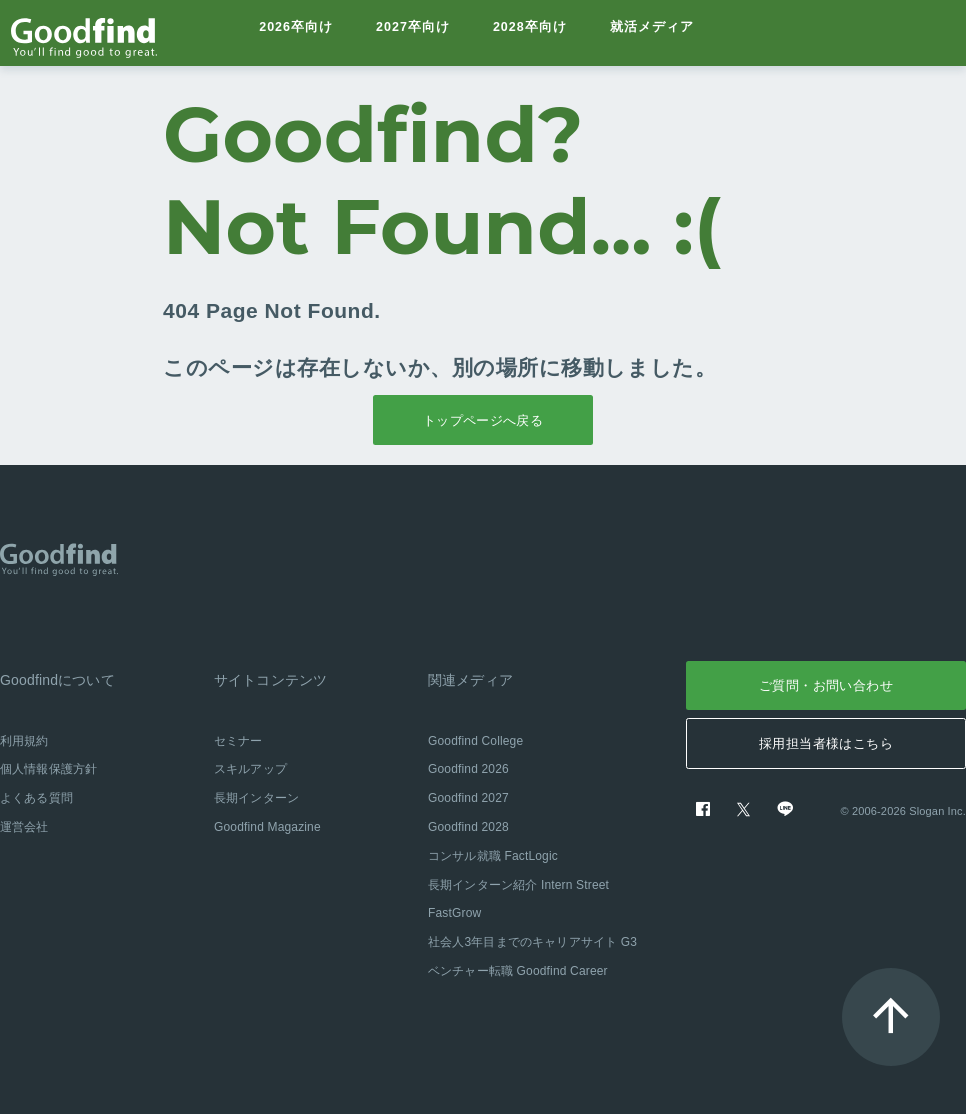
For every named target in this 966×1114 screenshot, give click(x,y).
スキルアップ (250, 769)
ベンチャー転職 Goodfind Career (518, 971)
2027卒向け (414, 32)
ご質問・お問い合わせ (826, 685)
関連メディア (470, 680)
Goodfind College (475, 741)
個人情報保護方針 (48, 769)
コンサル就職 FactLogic (493, 856)
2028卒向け (533, 32)
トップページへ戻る (483, 420)
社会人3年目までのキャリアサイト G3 (532, 942)
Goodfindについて (57, 680)
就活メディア (656, 32)
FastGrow (454, 913)
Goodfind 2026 (468, 769)
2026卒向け (296, 32)
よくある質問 (36, 798)
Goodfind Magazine (267, 827)
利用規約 (24, 741)
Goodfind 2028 (468, 827)
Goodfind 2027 (468, 798)
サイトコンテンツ (270, 680)
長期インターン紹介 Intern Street (518, 885)
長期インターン (256, 798)
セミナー (238, 741)
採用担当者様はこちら (826, 743)
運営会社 (24, 827)
